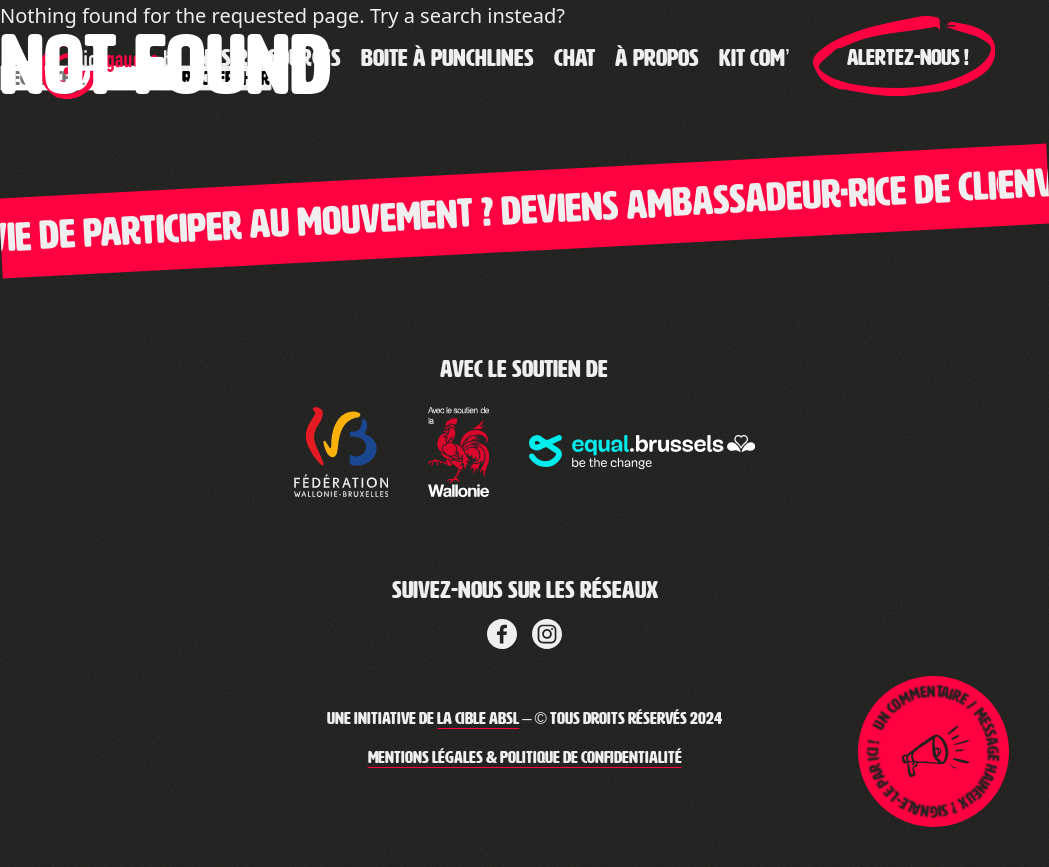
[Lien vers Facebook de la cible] (502, 631)
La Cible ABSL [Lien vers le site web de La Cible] (478, 718)
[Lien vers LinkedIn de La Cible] (547, 631)
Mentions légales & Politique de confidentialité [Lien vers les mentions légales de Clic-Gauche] (525, 757)
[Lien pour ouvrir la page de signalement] (933, 751)
